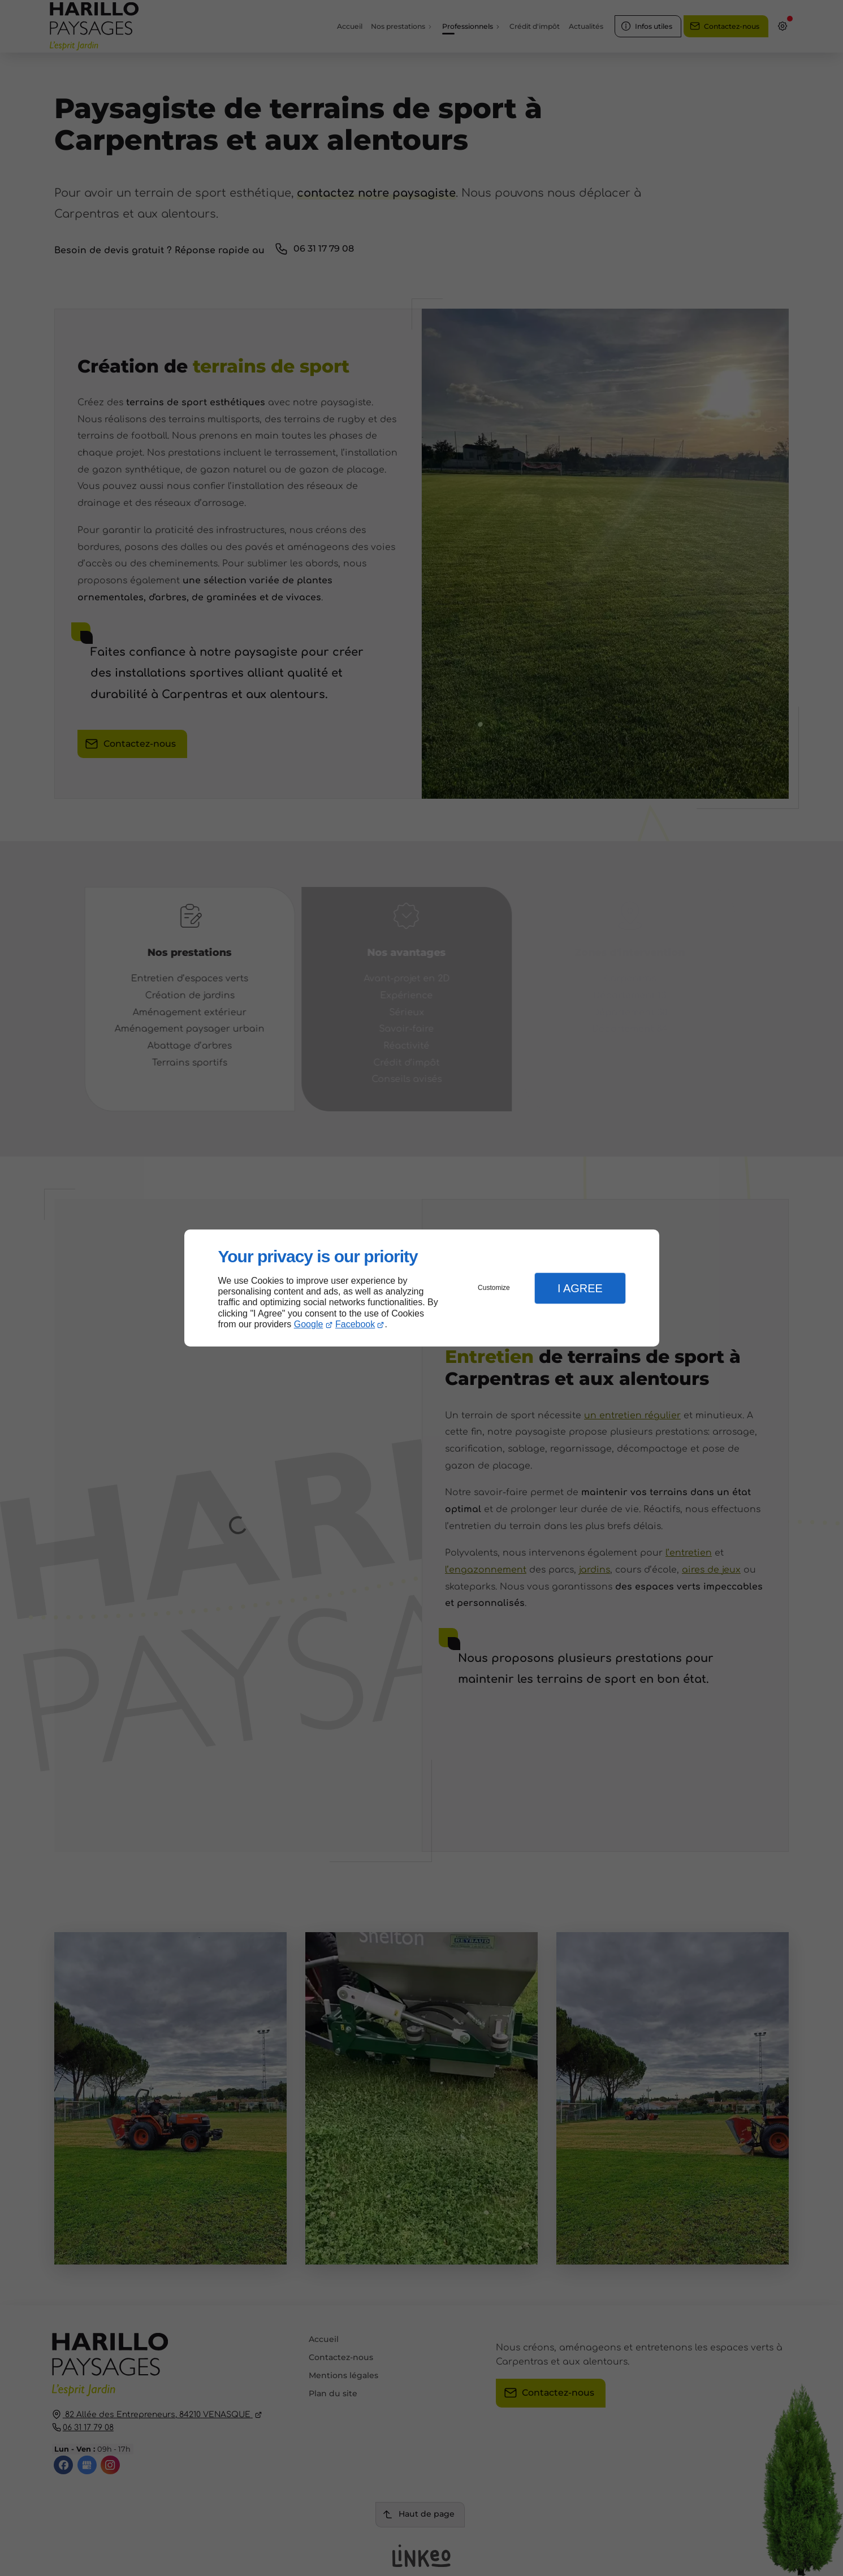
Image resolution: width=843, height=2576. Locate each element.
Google (308, 1324)
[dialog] (421, 1288)
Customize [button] (494, 1288)
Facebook (355, 1324)
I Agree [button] (580, 1288)
